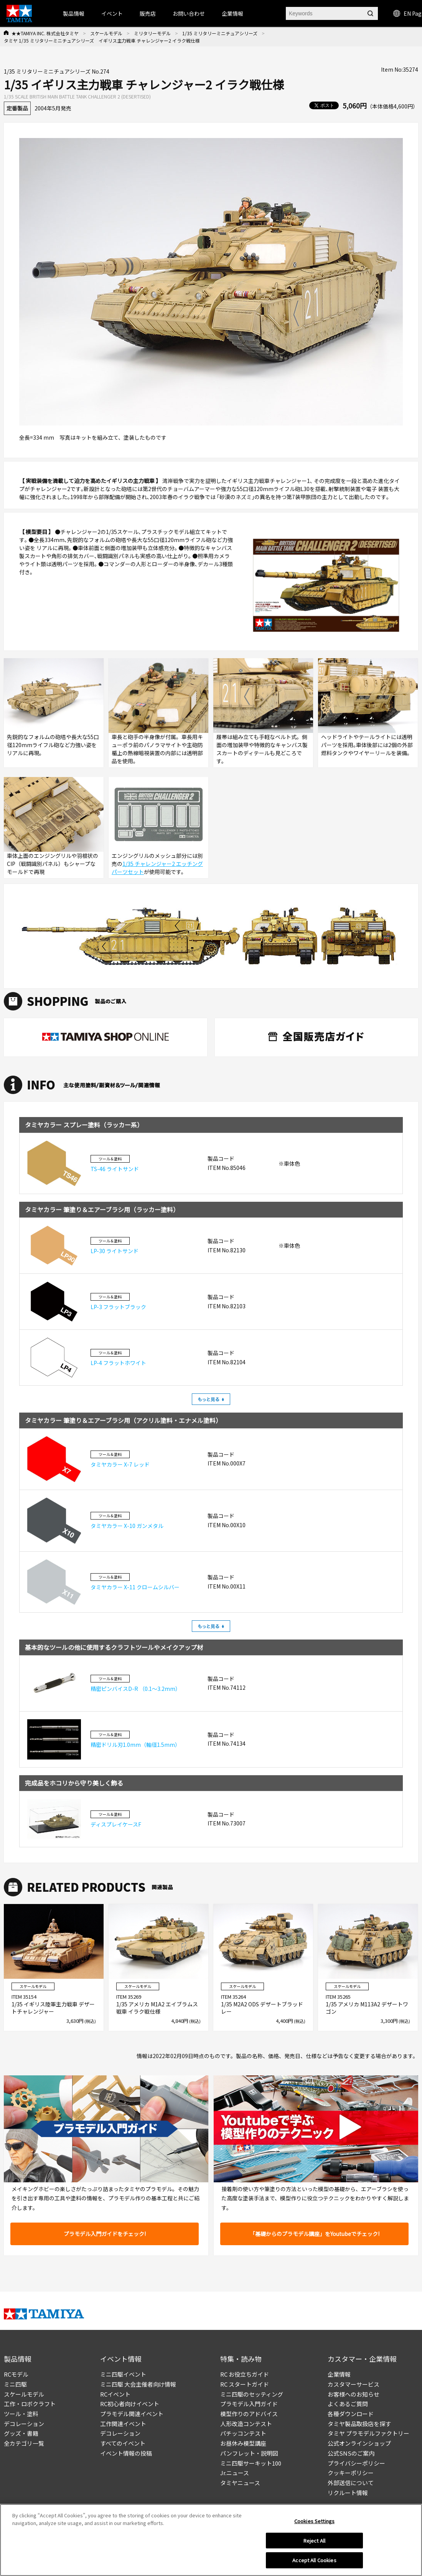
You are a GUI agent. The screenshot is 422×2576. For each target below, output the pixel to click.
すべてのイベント (122, 2443)
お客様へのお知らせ (353, 2394)
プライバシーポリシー (356, 2463)
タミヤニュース (240, 2483)
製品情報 (73, 13)
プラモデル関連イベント (131, 2414)
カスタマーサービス (353, 2384)
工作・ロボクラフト (30, 2404)
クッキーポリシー (351, 2473)
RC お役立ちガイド (244, 2374)
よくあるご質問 (348, 2404)
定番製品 (17, 108)
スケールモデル (106, 33)
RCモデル (16, 2374)
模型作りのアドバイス (249, 2414)
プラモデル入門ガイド (249, 2404)
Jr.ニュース (234, 2473)
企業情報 (339, 2374)
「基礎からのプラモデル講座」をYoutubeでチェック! (314, 2234)
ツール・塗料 (21, 2414)
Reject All (314, 2540)
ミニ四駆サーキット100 (250, 2463)
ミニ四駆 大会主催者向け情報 (138, 2384)
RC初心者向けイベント (129, 2404)
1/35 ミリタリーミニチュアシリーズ (219, 33)
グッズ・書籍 (21, 2433)
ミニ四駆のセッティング (251, 2394)
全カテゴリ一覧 (24, 2443)
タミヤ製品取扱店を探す (359, 2424)
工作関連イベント (123, 2424)
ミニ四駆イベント (123, 2374)
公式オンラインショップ (359, 2443)
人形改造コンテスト (246, 2424)
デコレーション (24, 2424)
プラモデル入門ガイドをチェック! (105, 2234)
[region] (211, 2540)
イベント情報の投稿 (126, 2453)
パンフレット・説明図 (249, 2453)
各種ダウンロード (351, 2414)
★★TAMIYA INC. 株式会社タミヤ (45, 33)
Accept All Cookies (314, 2560)
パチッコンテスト (243, 2433)
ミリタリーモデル (152, 33)
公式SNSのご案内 (351, 2453)
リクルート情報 (348, 2493)
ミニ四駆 (15, 2384)
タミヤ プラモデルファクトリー (368, 2433)
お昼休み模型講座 (243, 2443)
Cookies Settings (314, 2521)
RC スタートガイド (244, 2384)
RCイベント (115, 2394)
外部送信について (351, 2483)
